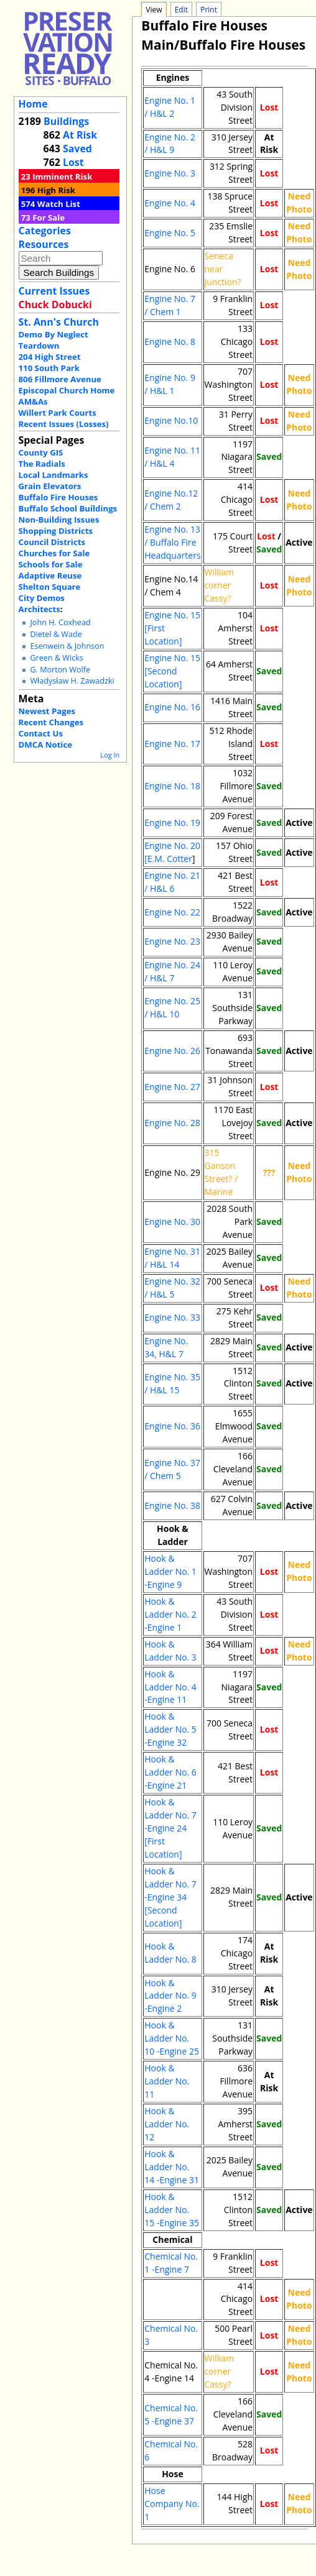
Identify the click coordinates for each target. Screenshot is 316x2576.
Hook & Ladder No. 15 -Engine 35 (171, 2210)
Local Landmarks (53, 474)
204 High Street (50, 356)
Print (208, 9)
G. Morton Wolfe (60, 669)
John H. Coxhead (60, 622)
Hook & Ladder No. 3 (170, 1650)
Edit (181, 9)
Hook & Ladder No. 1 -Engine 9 (170, 1571)
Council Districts (52, 542)
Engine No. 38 (172, 1505)
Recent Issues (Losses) (64, 423)
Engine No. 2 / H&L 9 (169, 143)
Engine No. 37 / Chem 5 (172, 1469)
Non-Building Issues (59, 519)
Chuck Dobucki (55, 304)
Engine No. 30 (172, 1221)
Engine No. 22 (172, 912)
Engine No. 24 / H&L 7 (172, 971)
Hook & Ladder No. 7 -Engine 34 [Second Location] (170, 1897)
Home (33, 104)
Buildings (66, 121)
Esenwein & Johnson (67, 646)
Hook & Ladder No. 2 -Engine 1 (170, 1614)
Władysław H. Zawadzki (72, 681)
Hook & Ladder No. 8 (170, 1952)
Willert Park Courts (57, 412)
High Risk (56, 190)
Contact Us (41, 733)
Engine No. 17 (172, 743)
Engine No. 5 (169, 233)
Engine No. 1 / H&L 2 (169, 106)
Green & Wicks (56, 658)
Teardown (39, 345)
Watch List (58, 203)
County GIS (41, 452)
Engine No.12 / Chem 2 (171, 499)
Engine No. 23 (172, 941)
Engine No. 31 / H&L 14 (172, 1257)
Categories (45, 230)
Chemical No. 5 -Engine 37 (171, 2414)
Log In (109, 754)
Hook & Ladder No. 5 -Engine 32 (170, 1729)
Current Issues (54, 291)
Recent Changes (51, 722)
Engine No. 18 (172, 786)
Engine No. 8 (169, 341)
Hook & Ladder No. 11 (166, 2081)
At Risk (80, 135)
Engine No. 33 (172, 1317)
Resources (44, 244)
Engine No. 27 (172, 1087)
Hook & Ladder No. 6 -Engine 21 (170, 1772)
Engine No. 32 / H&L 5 (172, 1287)
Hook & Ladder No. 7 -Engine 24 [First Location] (170, 1828)
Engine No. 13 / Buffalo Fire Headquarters (172, 542)
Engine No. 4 (169, 203)
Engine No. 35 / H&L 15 (172, 1383)
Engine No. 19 (172, 822)
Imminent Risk (62, 176)
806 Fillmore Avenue (60, 379)
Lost (73, 162)
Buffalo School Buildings (68, 508)
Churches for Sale (54, 553)
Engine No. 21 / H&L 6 (172, 881)
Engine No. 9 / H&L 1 (169, 384)
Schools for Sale (51, 564)
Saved (77, 148)
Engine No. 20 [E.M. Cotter (172, 852)
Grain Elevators (50, 486)
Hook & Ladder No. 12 (166, 2124)
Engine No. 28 (172, 1123)
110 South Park (49, 368)
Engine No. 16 (172, 707)
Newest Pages (47, 711)
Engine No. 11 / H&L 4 (172, 456)
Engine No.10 (171, 420)
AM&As (33, 401)
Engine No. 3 (169, 173)
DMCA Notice (45, 744)
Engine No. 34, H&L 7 (166, 1347)
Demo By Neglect (53, 334)
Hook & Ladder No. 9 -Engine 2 (170, 1996)
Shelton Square (50, 586)
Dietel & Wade (55, 634)
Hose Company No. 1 (171, 2504)
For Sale (48, 217)
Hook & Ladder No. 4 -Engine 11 (170, 1687)
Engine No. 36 (172, 1426)
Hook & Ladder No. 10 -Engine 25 (171, 2038)
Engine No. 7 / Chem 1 (169, 305)
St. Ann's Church (59, 322)
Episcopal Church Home (67, 390)
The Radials (42, 463)
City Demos (42, 597)
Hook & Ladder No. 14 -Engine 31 (171, 2167)
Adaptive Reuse (50, 575)
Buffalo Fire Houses (58, 497)
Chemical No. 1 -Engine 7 (171, 2262)
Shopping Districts (56, 530)
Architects (39, 609)
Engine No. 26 (172, 1051)
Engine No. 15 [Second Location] (172, 671)
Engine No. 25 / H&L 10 (172, 1007)
